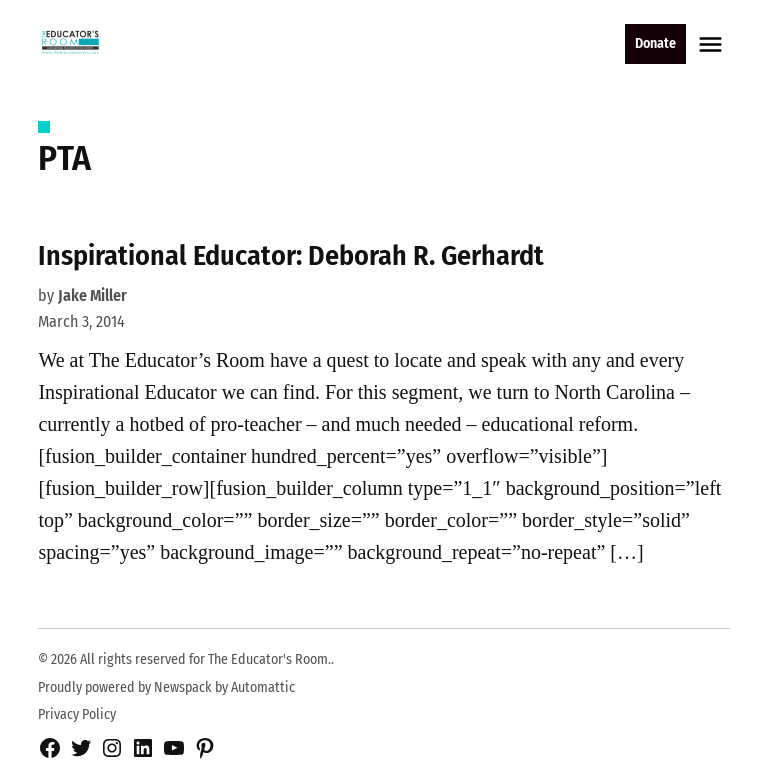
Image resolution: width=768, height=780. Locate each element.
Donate (655, 43)
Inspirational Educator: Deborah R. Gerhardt (291, 255)
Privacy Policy (77, 714)
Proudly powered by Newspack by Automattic (166, 687)
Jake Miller (92, 295)
